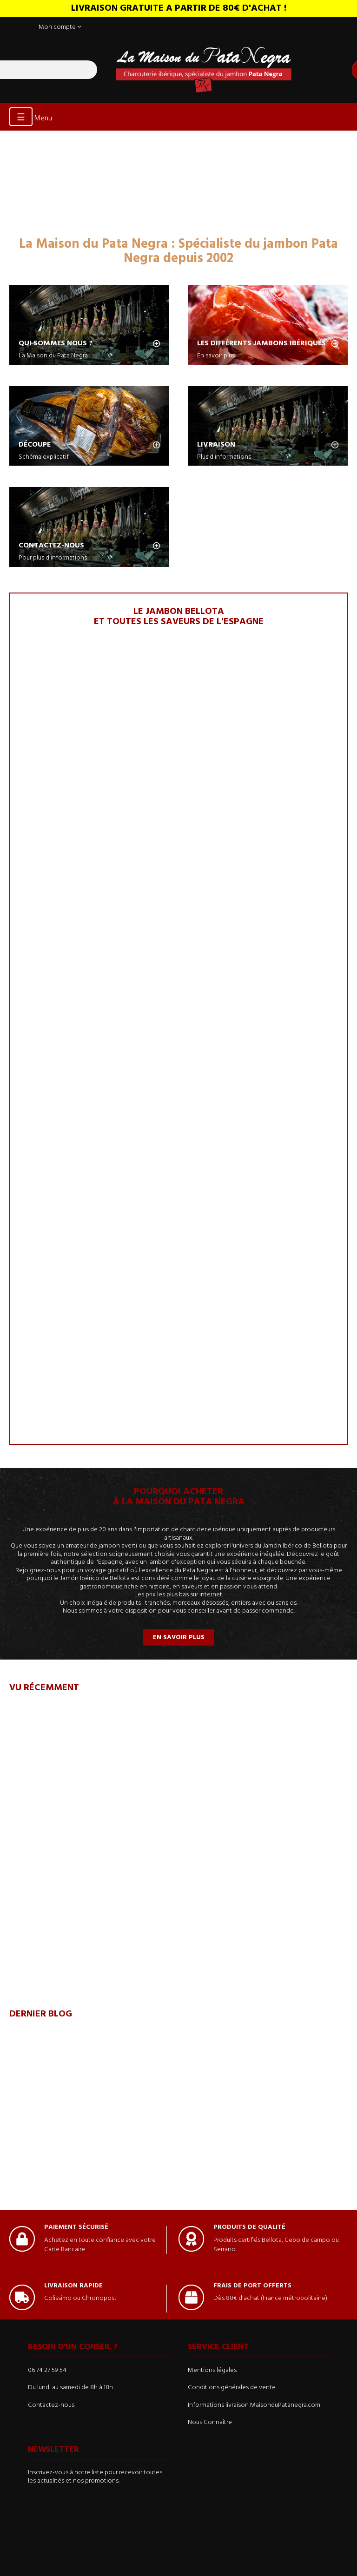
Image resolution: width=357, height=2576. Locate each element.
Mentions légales (212, 2370)
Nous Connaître (210, 2422)
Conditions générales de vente (232, 2387)
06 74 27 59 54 (47, 2370)
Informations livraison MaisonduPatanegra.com (254, 2405)
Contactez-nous (51, 2405)
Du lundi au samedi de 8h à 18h (70, 2387)
